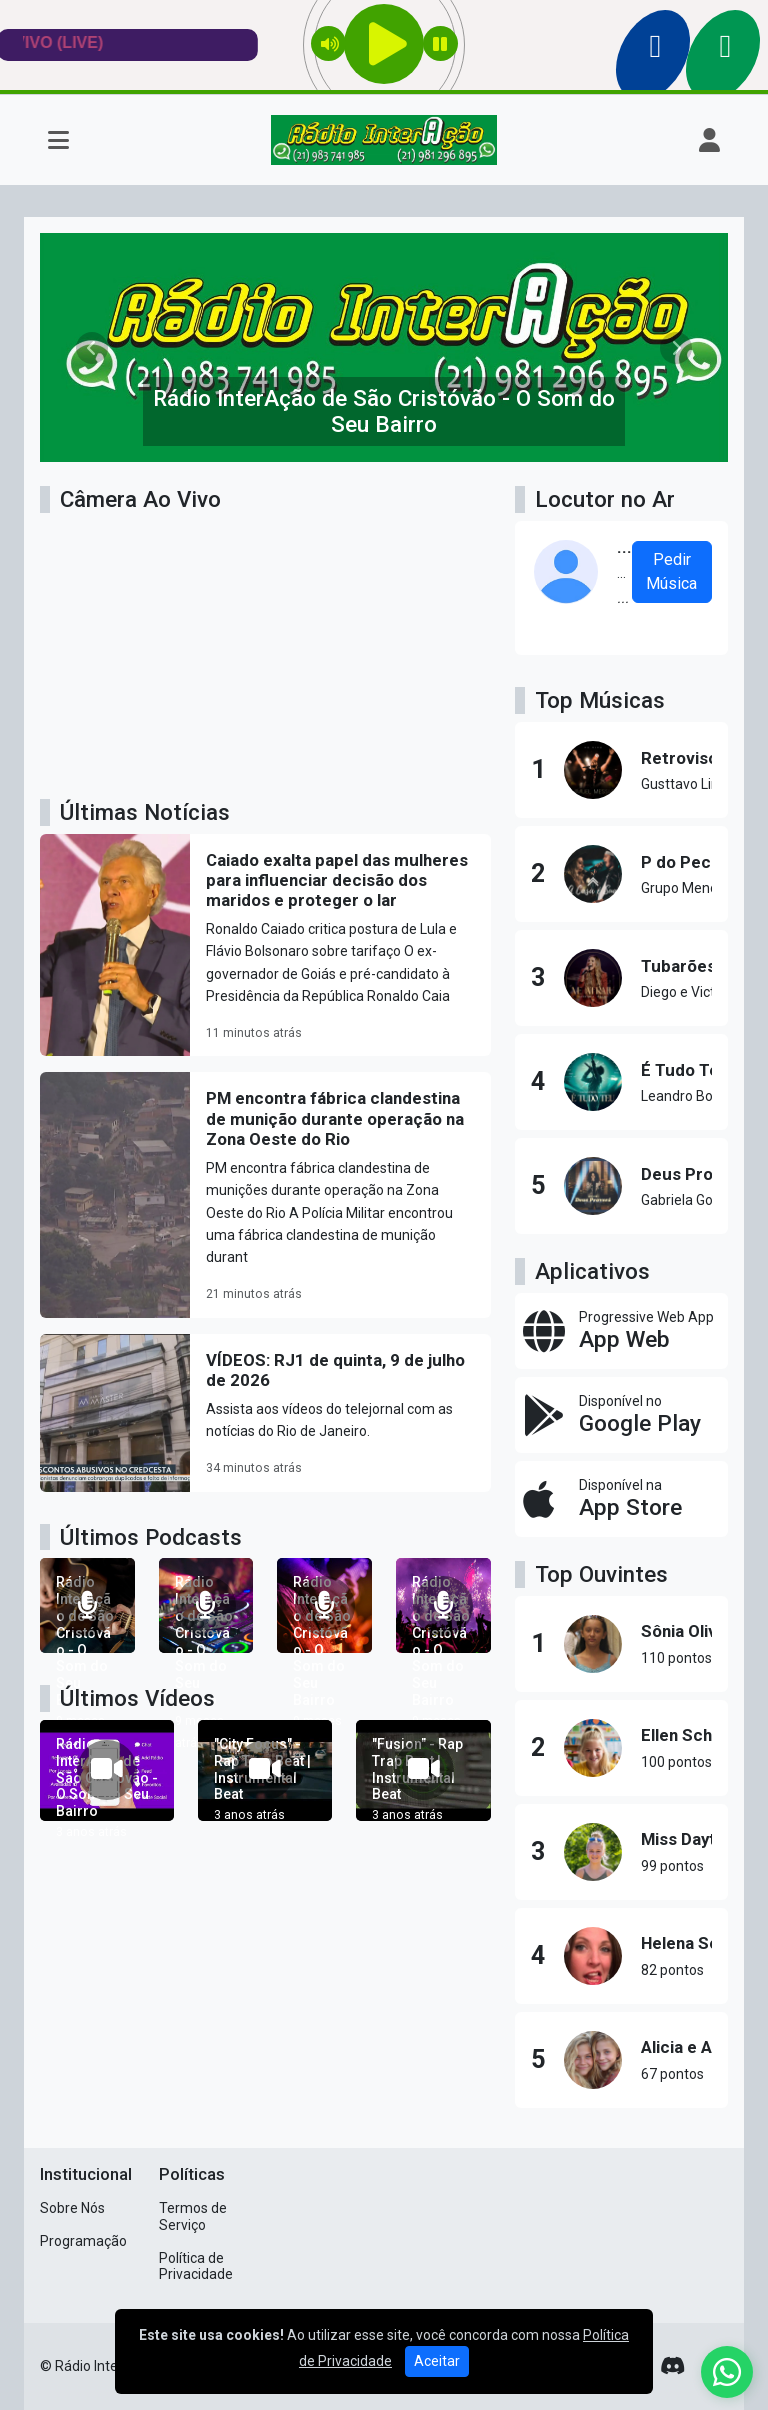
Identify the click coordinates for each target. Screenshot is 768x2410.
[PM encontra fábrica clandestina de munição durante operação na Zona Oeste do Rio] (265, 1194)
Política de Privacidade (196, 2266)
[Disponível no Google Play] (621, 1415)
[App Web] (621, 1331)
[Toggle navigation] (58, 140)
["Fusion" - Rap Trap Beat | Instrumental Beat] (423, 1770)
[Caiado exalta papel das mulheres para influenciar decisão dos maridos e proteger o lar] (265, 945)
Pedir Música (671, 571)
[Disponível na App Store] (621, 1499)
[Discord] (672, 2366)
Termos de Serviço (193, 2216)
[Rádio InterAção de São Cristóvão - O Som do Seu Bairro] (87, 1605)
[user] (709, 140)
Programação (83, 2241)
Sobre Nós (72, 2208)
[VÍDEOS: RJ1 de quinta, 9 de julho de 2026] (265, 1413)
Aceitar (437, 2361)
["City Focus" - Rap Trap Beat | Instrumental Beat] (265, 1770)
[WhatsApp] (727, 2372)
